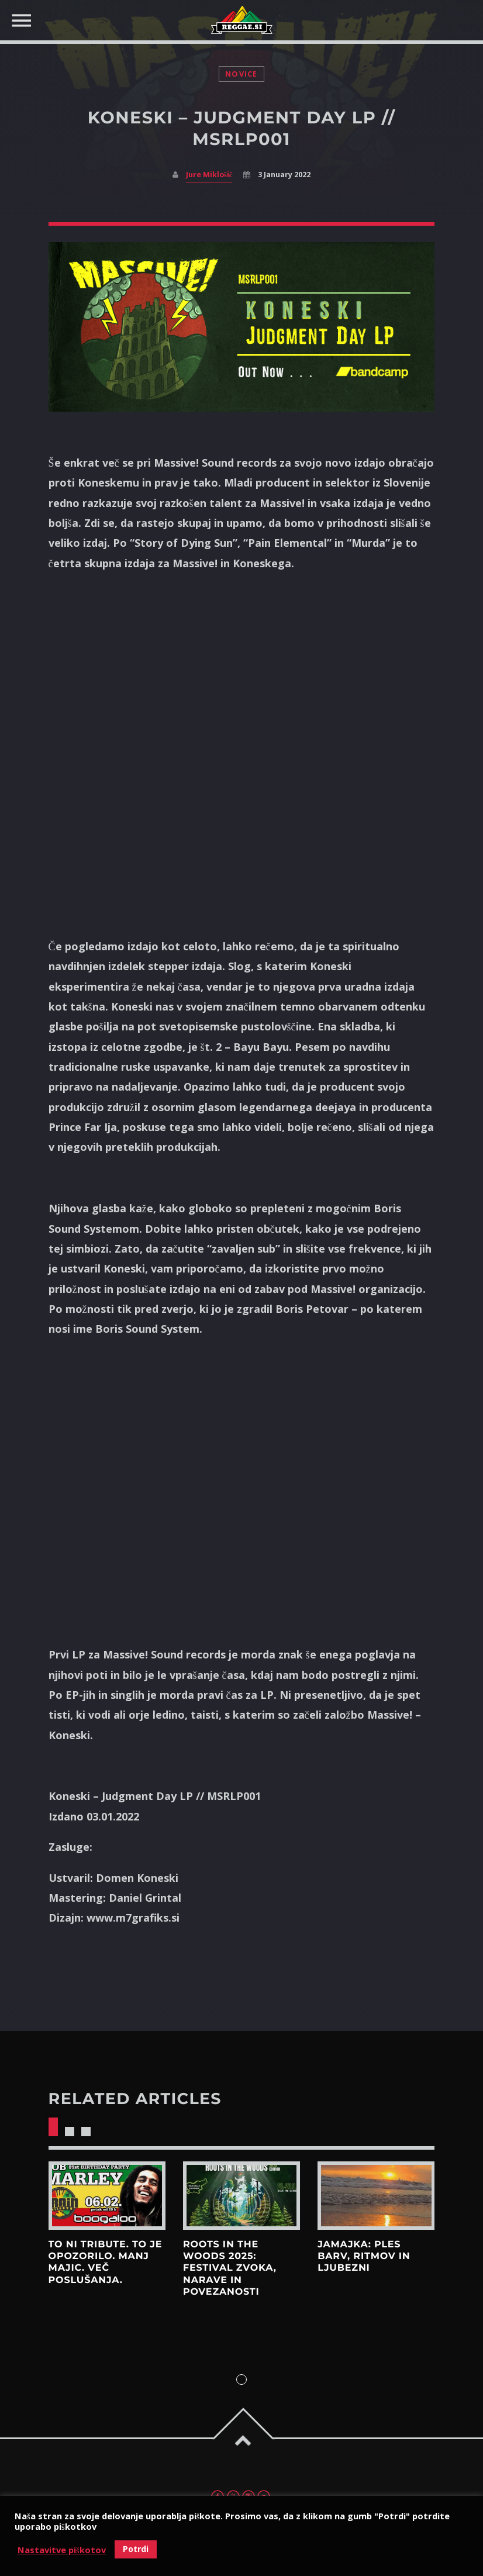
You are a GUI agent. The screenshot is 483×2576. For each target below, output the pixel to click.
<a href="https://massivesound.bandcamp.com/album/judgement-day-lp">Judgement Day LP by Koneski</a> (241, 751)
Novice (241, 74)
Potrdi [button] (136, 2548)
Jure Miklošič (209, 175)
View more (107, 2195)
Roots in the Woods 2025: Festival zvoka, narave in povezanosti (230, 2268)
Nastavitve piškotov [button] (62, 2549)
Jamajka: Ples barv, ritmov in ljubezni (364, 2256)
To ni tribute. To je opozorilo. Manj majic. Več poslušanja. (106, 2262)
